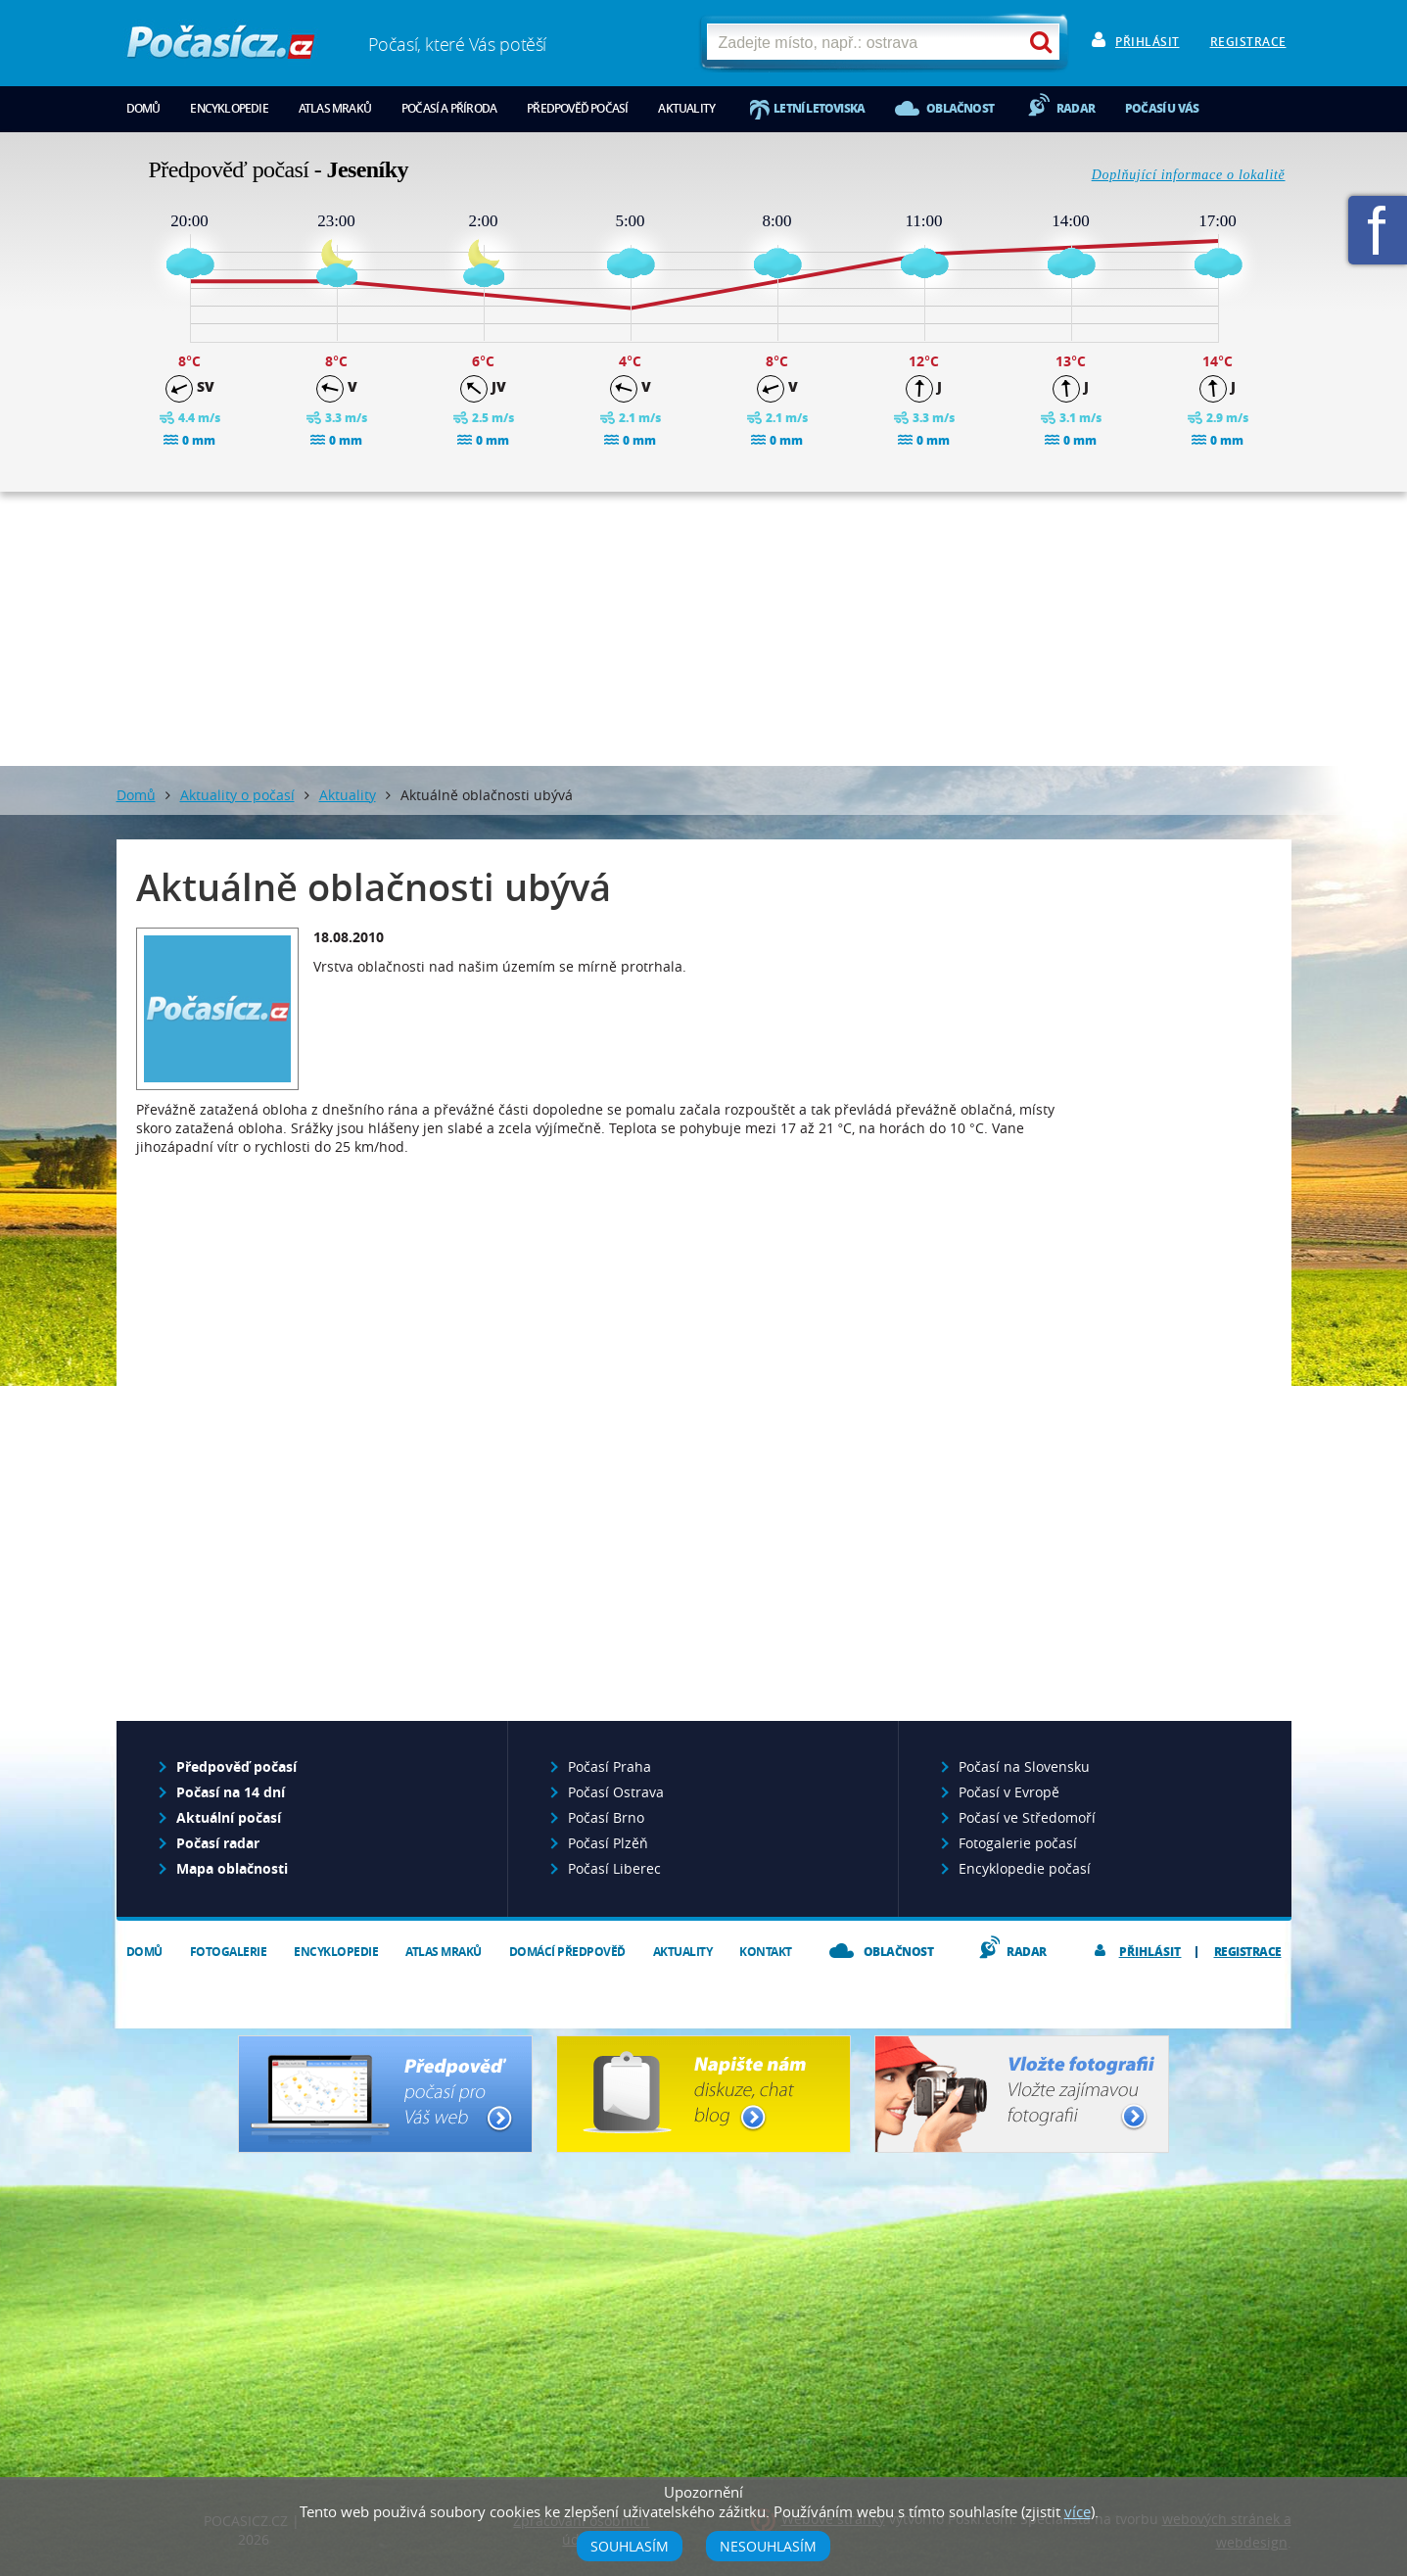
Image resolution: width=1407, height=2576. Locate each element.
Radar (1075, 108)
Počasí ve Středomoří (1027, 1817)
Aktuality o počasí (237, 795)
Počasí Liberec (614, 1868)
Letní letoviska (819, 108)
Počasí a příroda (448, 108)
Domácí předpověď (567, 1951)
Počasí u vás (1161, 108)
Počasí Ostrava (616, 1792)
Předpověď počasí (577, 108)
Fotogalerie (228, 1951)
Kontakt (765, 1951)
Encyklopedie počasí (1025, 1868)
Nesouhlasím (768, 2546)
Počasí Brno (606, 1817)
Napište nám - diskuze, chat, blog (703, 2094)
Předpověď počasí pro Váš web (385, 2094)
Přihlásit (1147, 41)
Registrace (1248, 41)
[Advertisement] (704, 629)
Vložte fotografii (1021, 2094)
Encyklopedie (228, 108)
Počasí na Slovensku (1024, 1766)
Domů (143, 108)
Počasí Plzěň (608, 1843)
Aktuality (686, 108)
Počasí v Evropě (1009, 1792)
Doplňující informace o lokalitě (1189, 174)
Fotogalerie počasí (1018, 1843)
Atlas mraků (335, 108)
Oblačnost (960, 108)
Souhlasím (629, 2546)
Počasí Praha (609, 1766)
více (1077, 2511)
